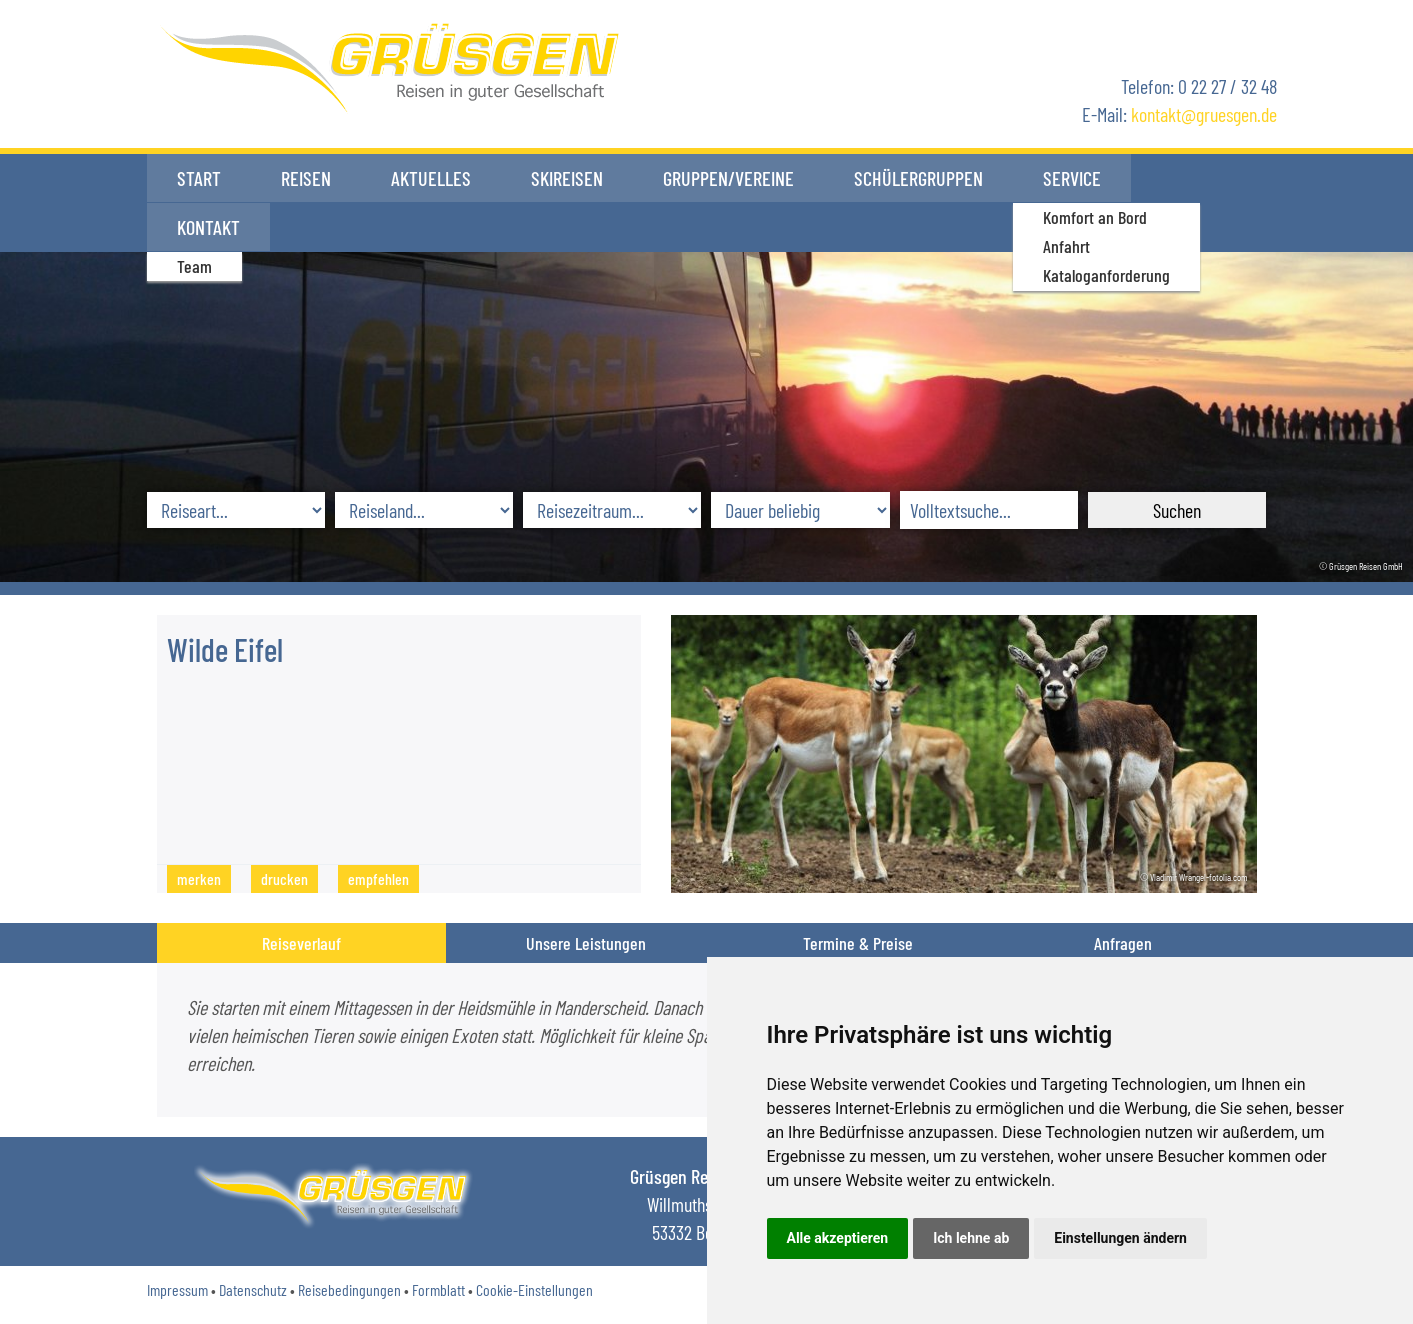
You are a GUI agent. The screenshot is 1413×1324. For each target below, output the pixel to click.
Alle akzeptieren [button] (838, 1238)
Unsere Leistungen (586, 943)
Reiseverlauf (301, 943)
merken (199, 878)
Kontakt (1192, 178)
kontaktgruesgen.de (1204, 114)
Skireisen (567, 178)
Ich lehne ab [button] (971, 1238)
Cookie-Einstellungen (534, 1289)
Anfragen (1123, 943)
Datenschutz (253, 1289)
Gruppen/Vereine (728, 178)
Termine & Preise (858, 943)
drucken (284, 878)
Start (199, 178)
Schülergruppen (918, 178)
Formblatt (438, 1289)
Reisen (306, 178)
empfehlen (378, 878)
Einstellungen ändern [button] (1120, 1238)
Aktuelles (431, 178)
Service (1072, 178)
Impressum (177, 1289)
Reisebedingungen (349, 1289)
